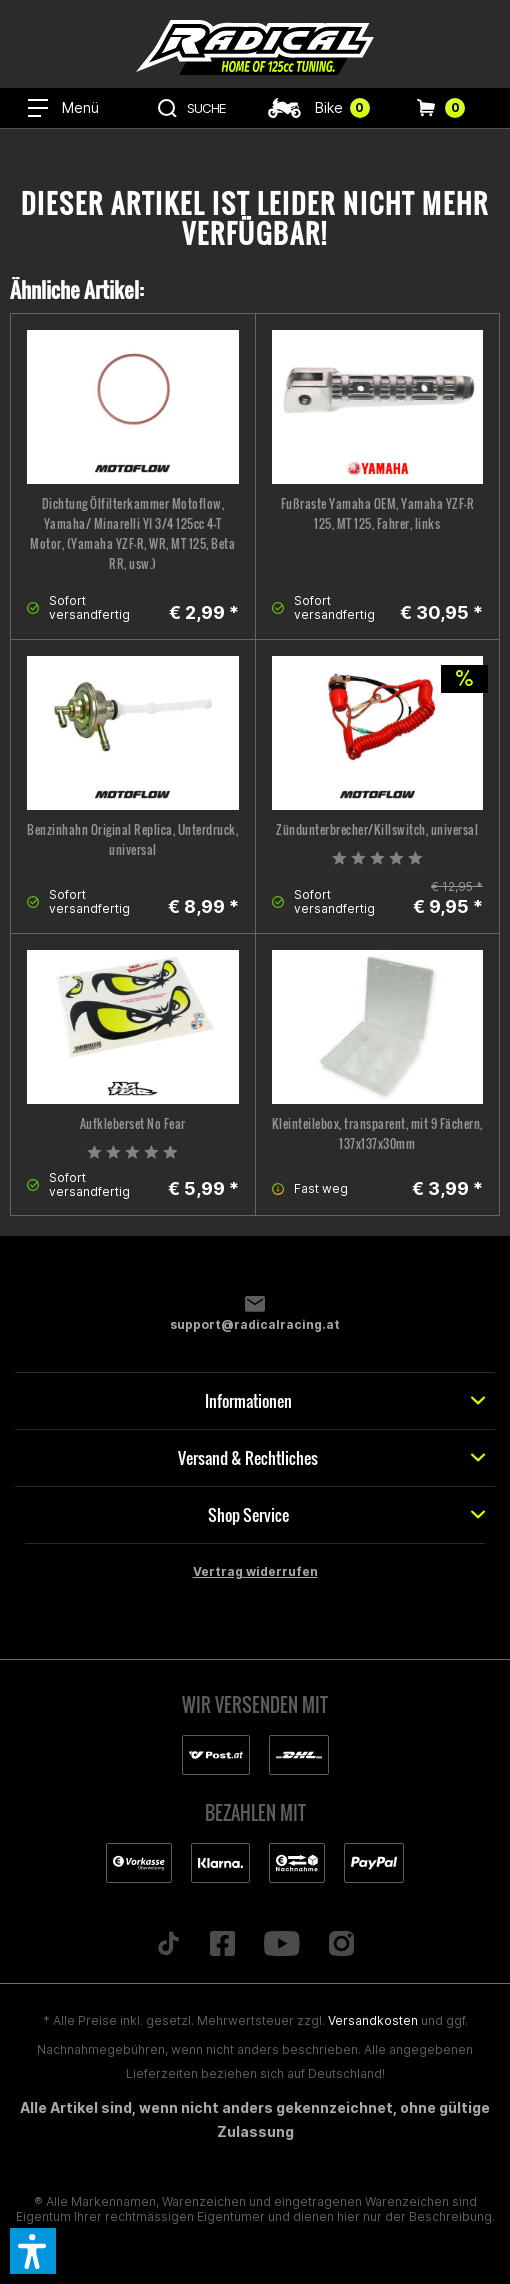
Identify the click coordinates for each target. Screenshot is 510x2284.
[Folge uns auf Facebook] (223, 1945)
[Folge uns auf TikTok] (169, 1945)
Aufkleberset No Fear (133, 1123)
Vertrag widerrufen (255, 1571)
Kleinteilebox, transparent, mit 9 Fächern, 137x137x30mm (377, 1133)
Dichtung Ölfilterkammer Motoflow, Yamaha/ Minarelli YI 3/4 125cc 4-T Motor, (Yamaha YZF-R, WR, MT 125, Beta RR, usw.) (132, 533)
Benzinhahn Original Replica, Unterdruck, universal (132, 839)
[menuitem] (64, 108)
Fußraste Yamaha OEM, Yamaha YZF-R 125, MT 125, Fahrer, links (378, 513)
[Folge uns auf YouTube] (282, 1945)
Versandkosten (373, 2020)
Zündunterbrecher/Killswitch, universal (377, 829)
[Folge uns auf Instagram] (341, 1945)
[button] (33, 2251)
